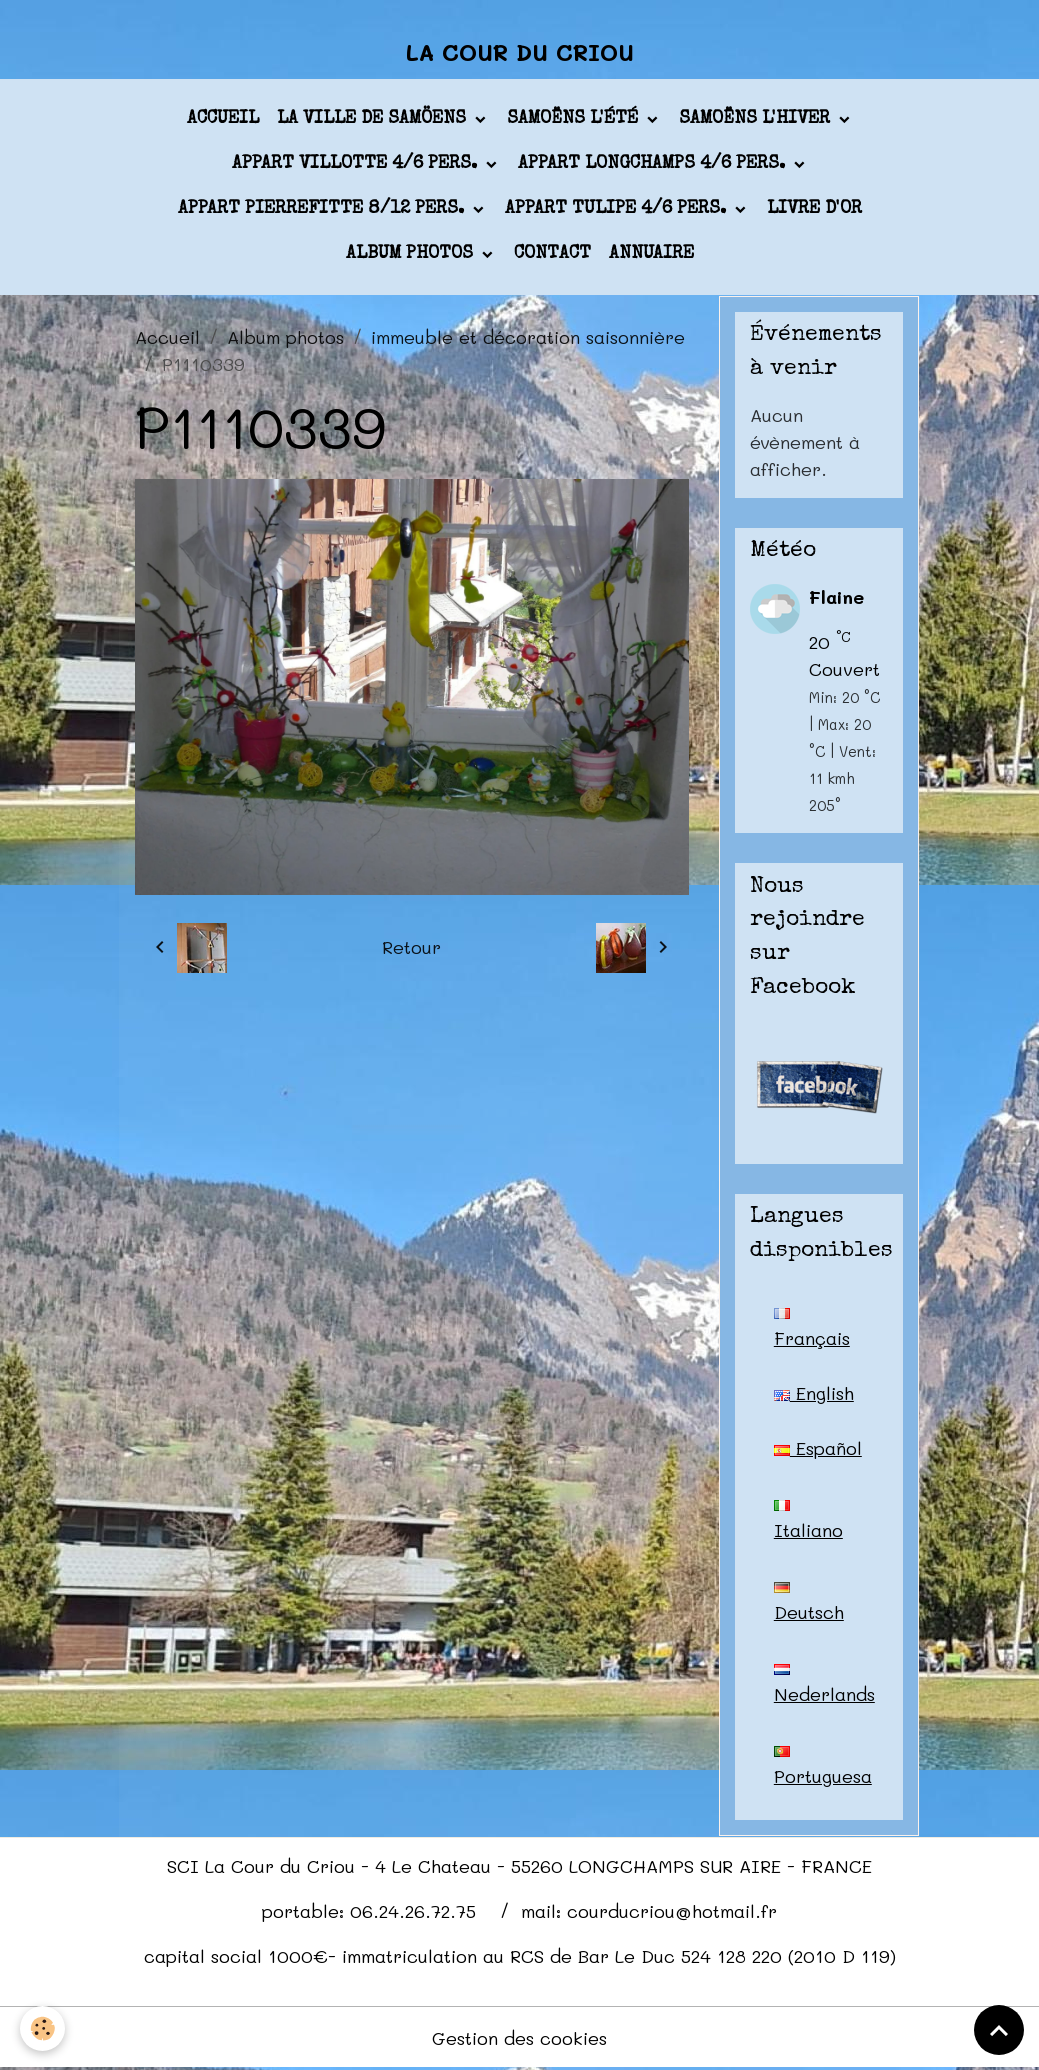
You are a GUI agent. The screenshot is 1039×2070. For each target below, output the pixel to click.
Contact (552, 254)
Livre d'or (814, 209)
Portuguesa (823, 1767)
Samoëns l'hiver (757, 119)
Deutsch (809, 1603)
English (814, 1393)
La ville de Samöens (374, 119)
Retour (411, 947)
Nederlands (824, 1685)
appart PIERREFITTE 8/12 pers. (323, 209)
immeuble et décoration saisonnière (528, 337)
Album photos (412, 254)
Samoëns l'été (575, 119)
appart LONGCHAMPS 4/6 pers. (654, 164)
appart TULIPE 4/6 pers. (618, 209)
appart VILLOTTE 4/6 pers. (357, 164)
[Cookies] (42, 2028)
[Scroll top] (999, 2030)
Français (812, 1329)
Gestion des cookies (519, 2038)
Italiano (808, 1521)
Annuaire (651, 254)
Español (818, 1448)
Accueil (223, 119)
